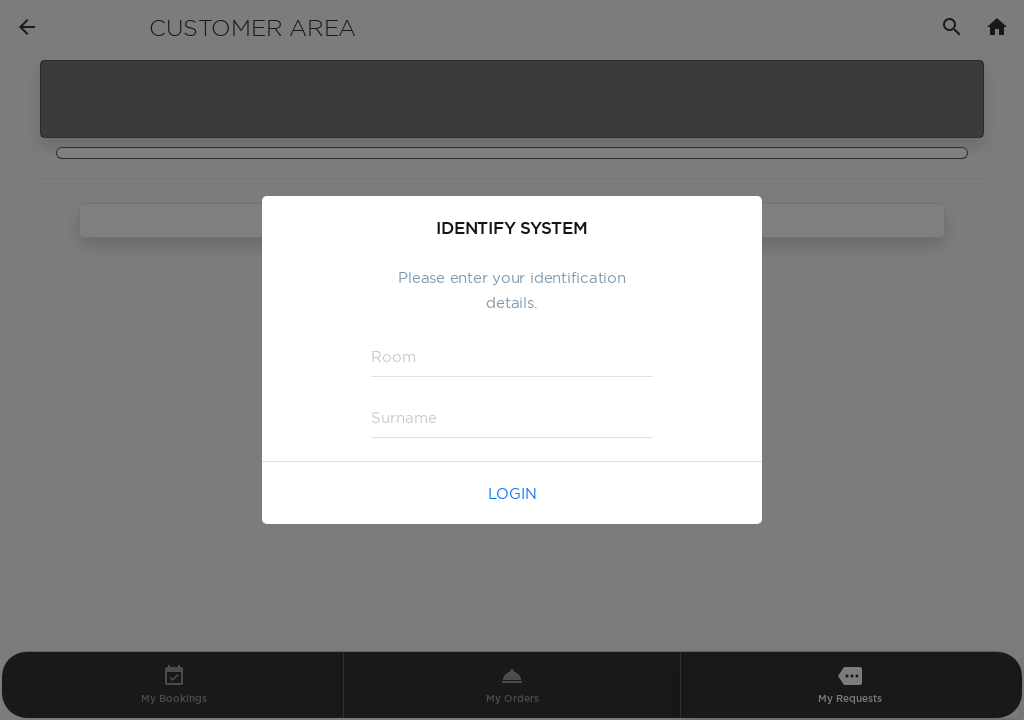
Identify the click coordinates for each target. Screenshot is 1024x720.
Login (512, 493)
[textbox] (512, 357)
